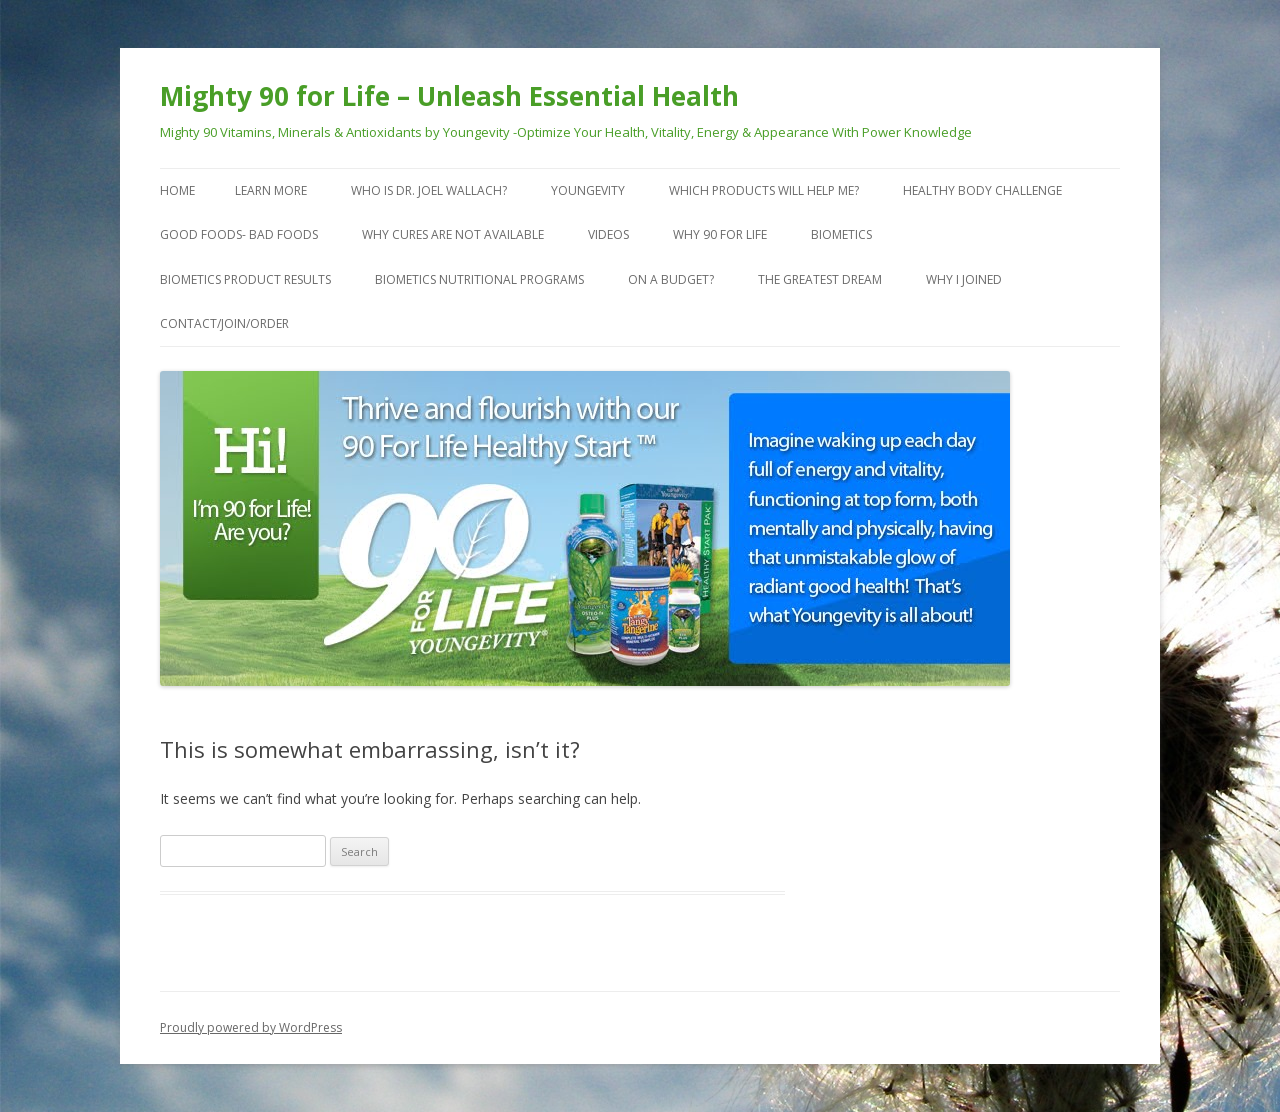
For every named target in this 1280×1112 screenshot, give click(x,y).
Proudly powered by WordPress (251, 1027)
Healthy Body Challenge (982, 190)
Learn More (271, 190)
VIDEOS (608, 234)
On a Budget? (671, 279)
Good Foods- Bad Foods (239, 234)
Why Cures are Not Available (453, 234)
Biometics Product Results (245, 279)
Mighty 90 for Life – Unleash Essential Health (449, 96)
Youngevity (588, 190)
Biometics (841, 234)
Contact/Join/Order (224, 323)
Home (177, 190)
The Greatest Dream (820, 279)
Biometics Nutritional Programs (479, 279)
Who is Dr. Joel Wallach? (429, 190)
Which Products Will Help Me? (764, 190)
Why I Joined (964, 279)
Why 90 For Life (720, 234)
